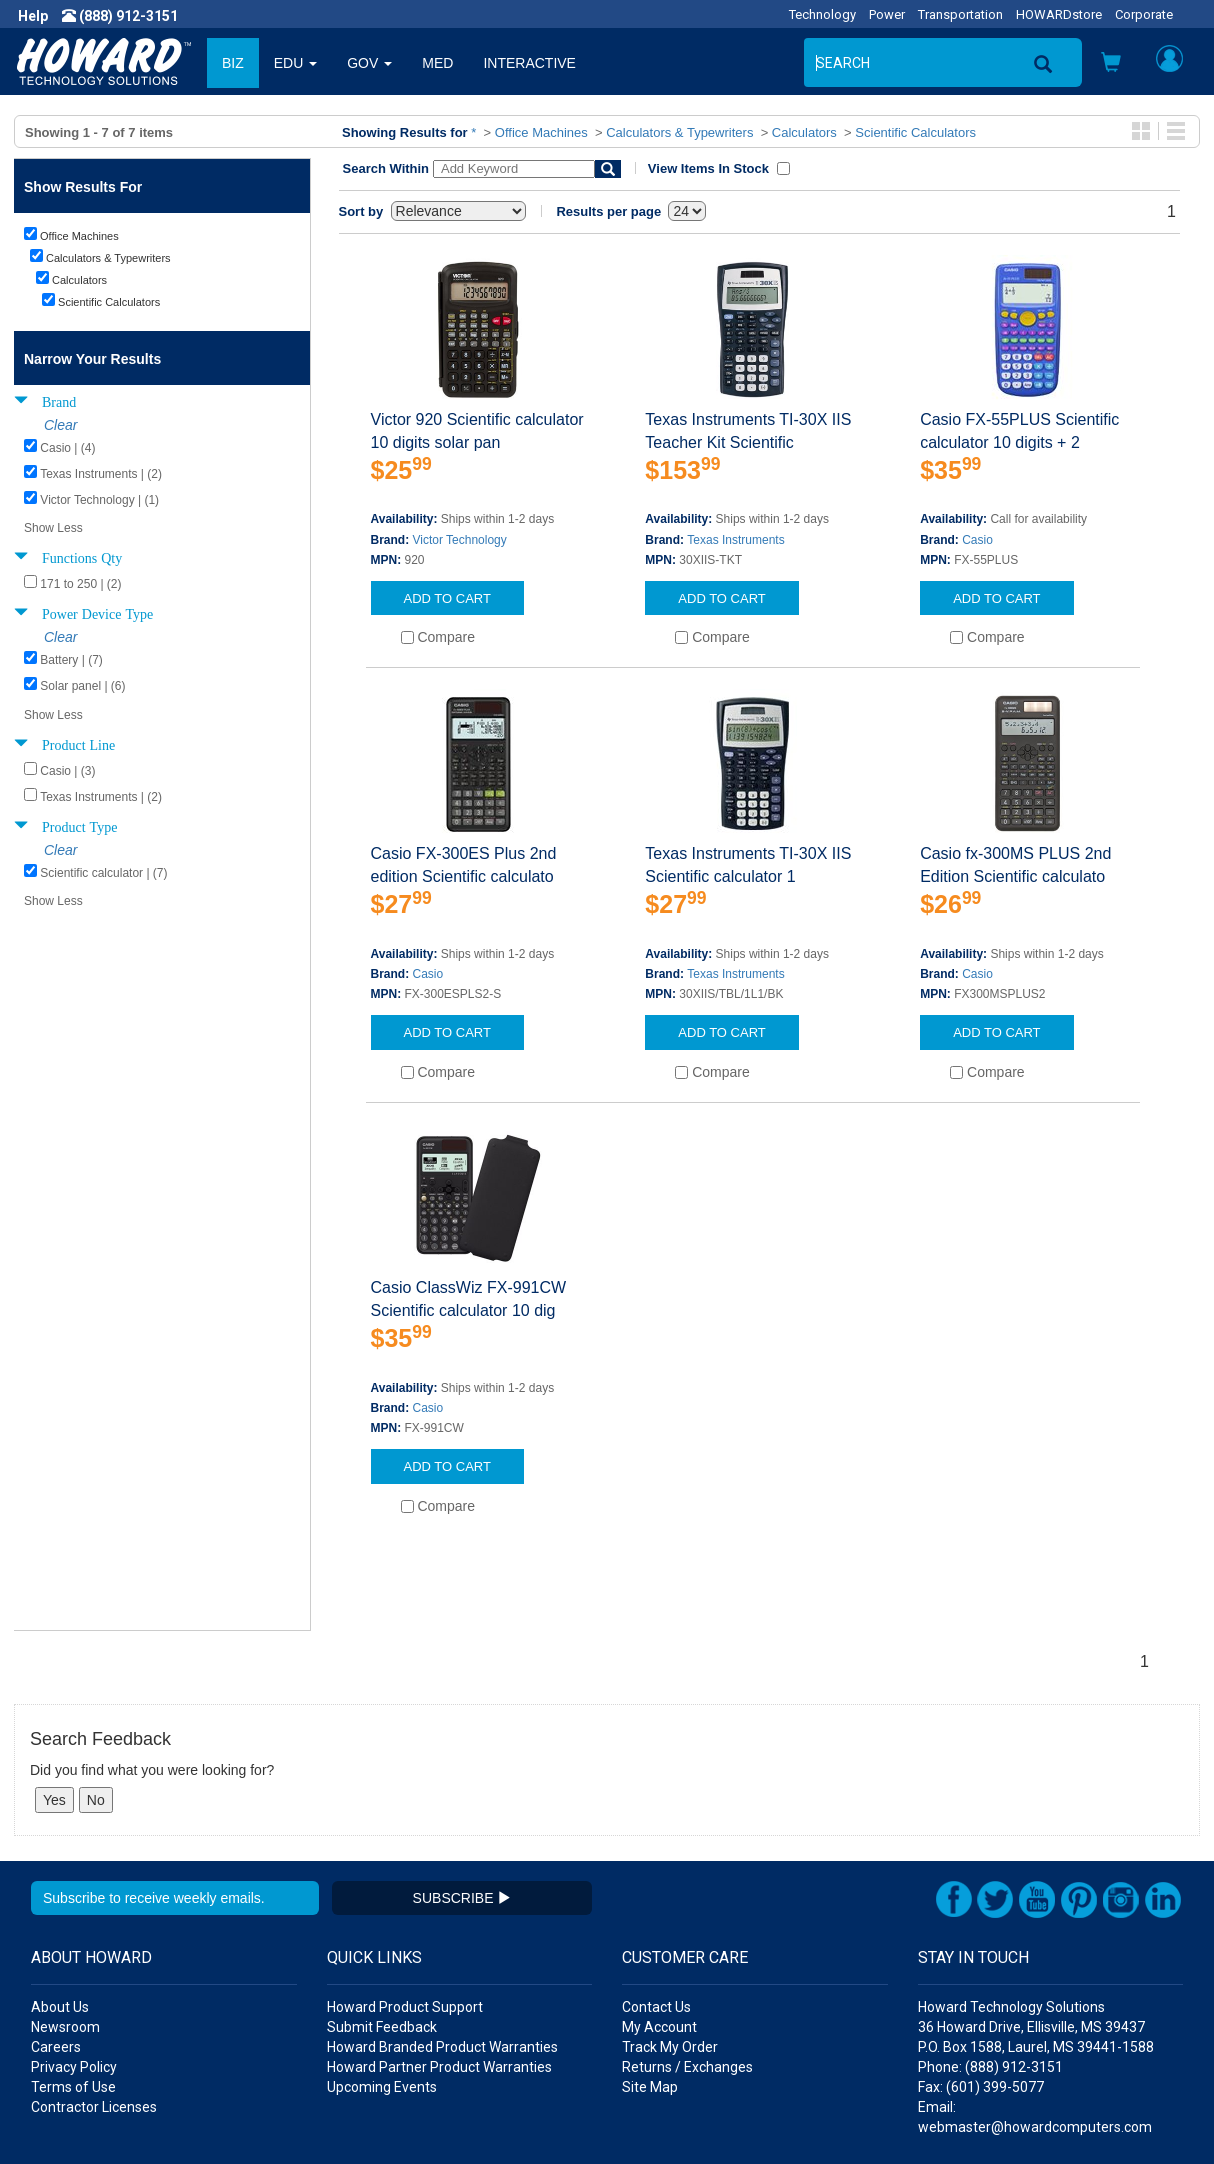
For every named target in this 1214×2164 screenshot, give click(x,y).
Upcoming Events (382, 1972)
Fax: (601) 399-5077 (981, 1972)
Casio (977, 540)
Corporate (1144, 14)
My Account (659, 1912)
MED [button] (437, 63)
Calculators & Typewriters (679, 132)
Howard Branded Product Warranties (442, 1932)
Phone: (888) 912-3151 (990, 1952)
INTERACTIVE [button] (529, 63)
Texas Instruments (735, 540)
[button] (1111, 64)
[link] (864, 2115)
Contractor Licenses (94, 1992)
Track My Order (670, 1932)
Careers (56, 1932)
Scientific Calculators (915, 132)
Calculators (804, 132)
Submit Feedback (382, 1912)
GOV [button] (369, 63)
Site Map (650, 1972)
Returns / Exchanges (687, 1952)
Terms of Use (73, 1972)
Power (887, 14)
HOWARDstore (1059, 14)
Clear (60, 425)
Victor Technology (460, 540)
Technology (822, 14)
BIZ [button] (233, 63)
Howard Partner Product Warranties (439, 1952)
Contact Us (656, 1892)
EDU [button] (295, 63)
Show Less (53, 528)
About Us (60, 1892)
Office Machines (541, 132)
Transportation (960, 14)
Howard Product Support (405, 1892)
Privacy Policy (74, 1952)
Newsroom (65, 1912)
